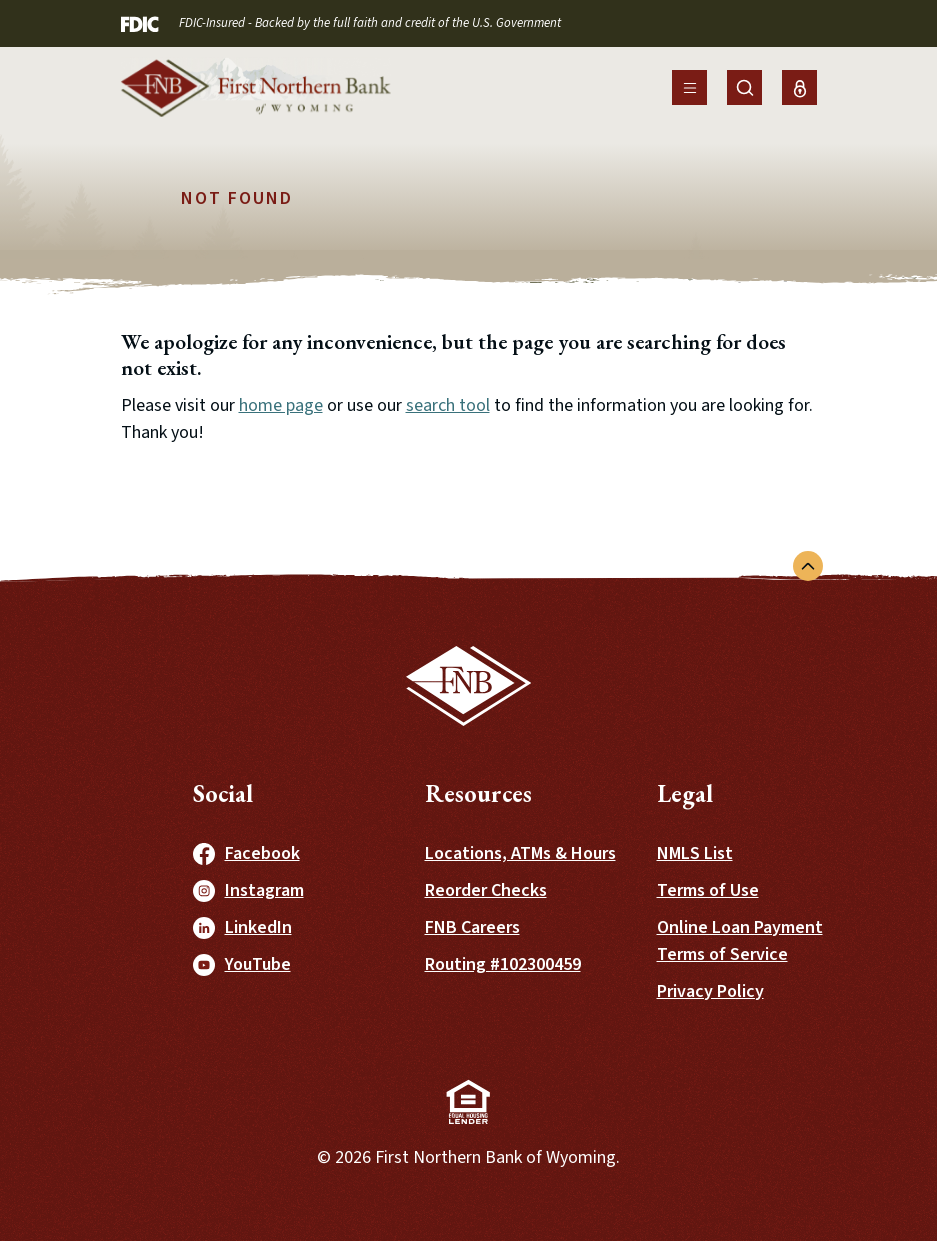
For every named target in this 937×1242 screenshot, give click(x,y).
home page (281, 405)
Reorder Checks (486, 890)
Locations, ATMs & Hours (520, 853)
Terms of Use (708, 890)
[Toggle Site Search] (744, 87)
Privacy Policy (710, 991)
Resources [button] (478, 793)
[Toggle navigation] (689, 87)
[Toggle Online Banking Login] (799, 87)
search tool (448, 405)
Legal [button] (685, 793)
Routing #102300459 (503, 964)
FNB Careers (472, 927)
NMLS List (695, 853)
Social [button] (223, 793)
